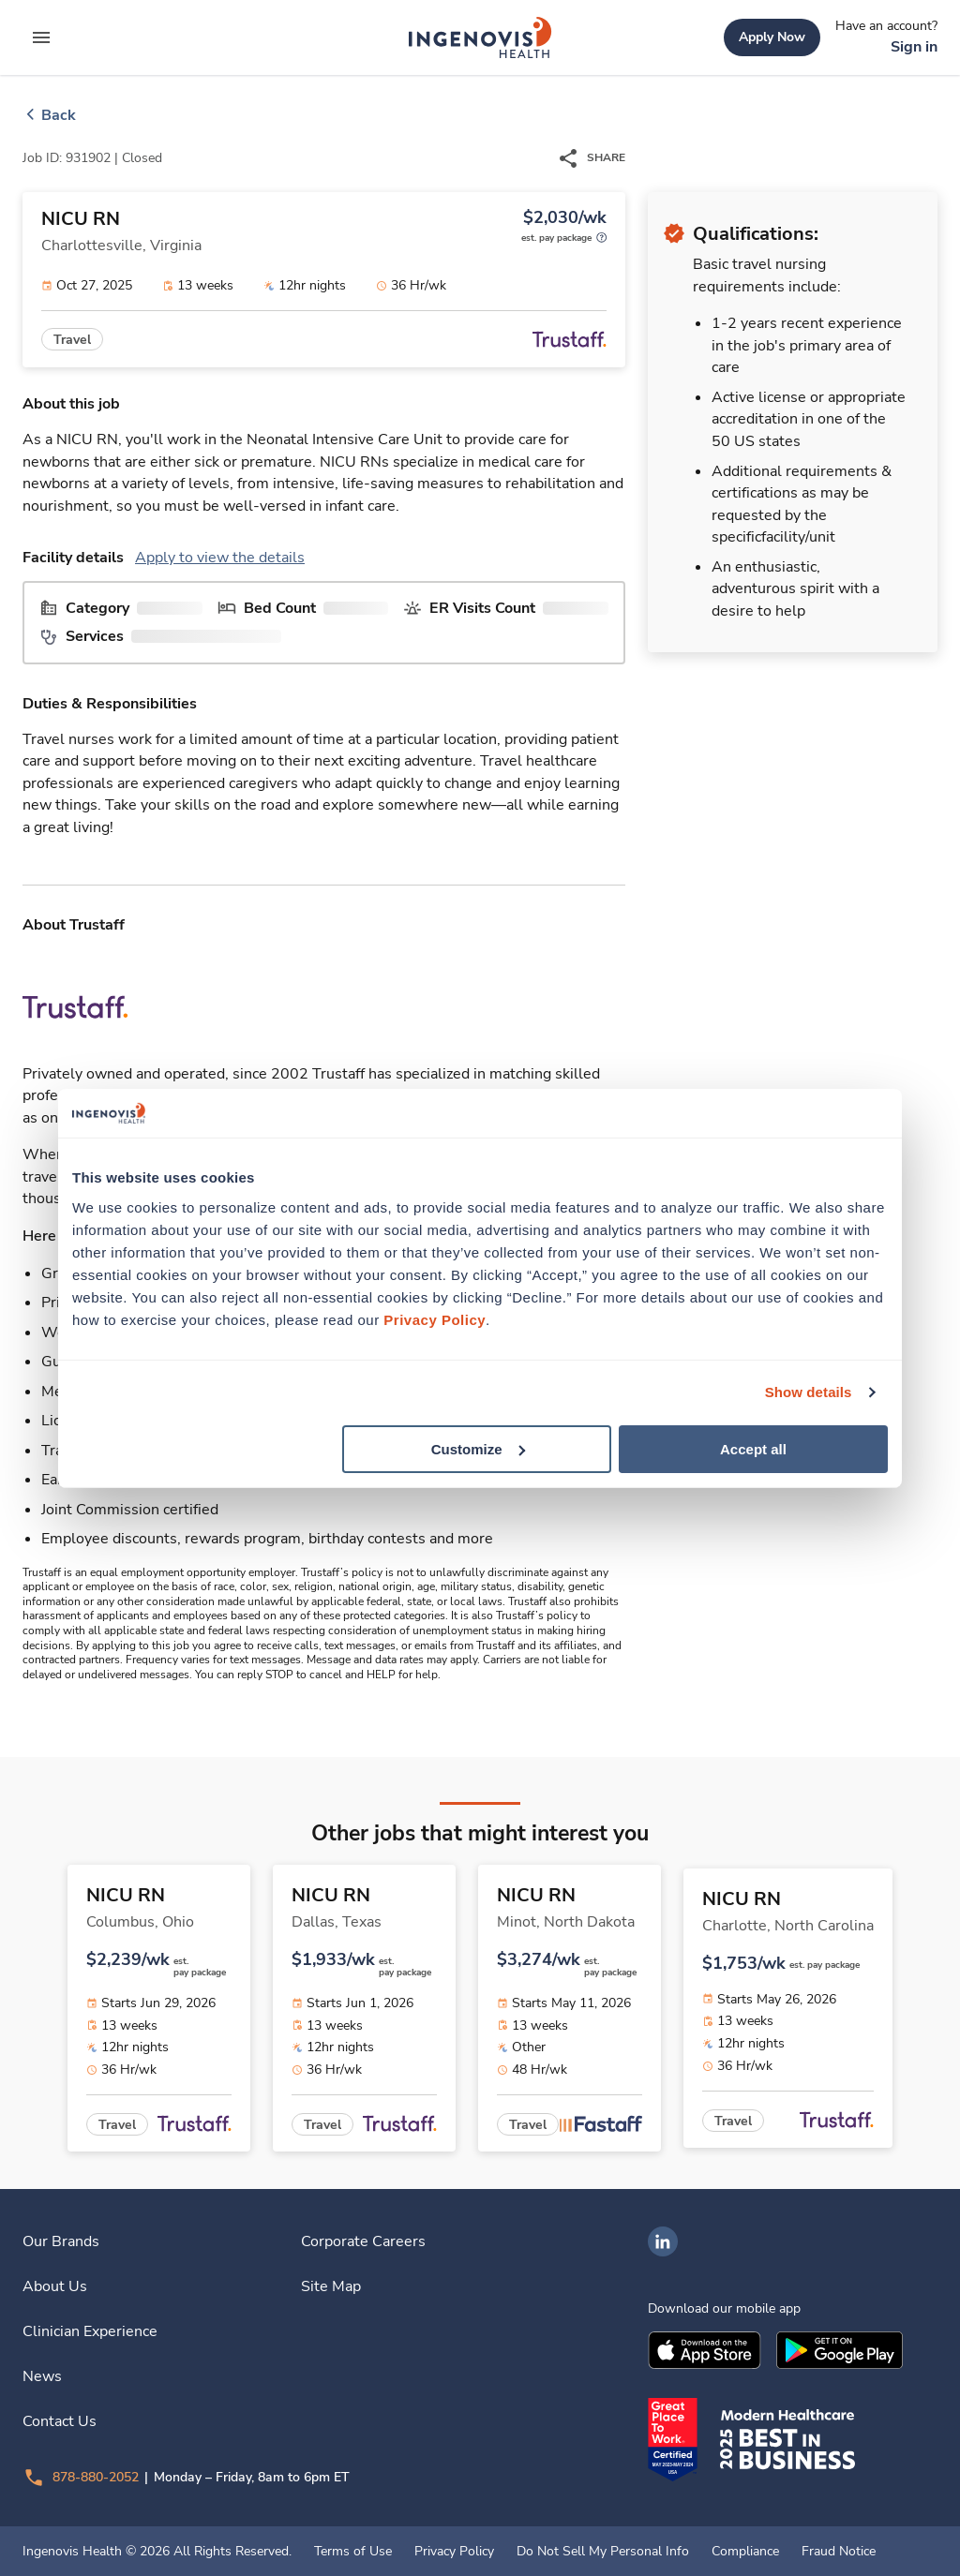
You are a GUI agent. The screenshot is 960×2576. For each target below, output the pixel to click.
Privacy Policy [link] (454, 2551)
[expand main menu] (41, 37)
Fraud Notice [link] (839, 2551)
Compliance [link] (745, 2551)
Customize (478, 1448)
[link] (480, 37)
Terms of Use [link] (353, 2551)
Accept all (753, 1448)
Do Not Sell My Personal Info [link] (603, 2551)
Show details (808, 1392)
